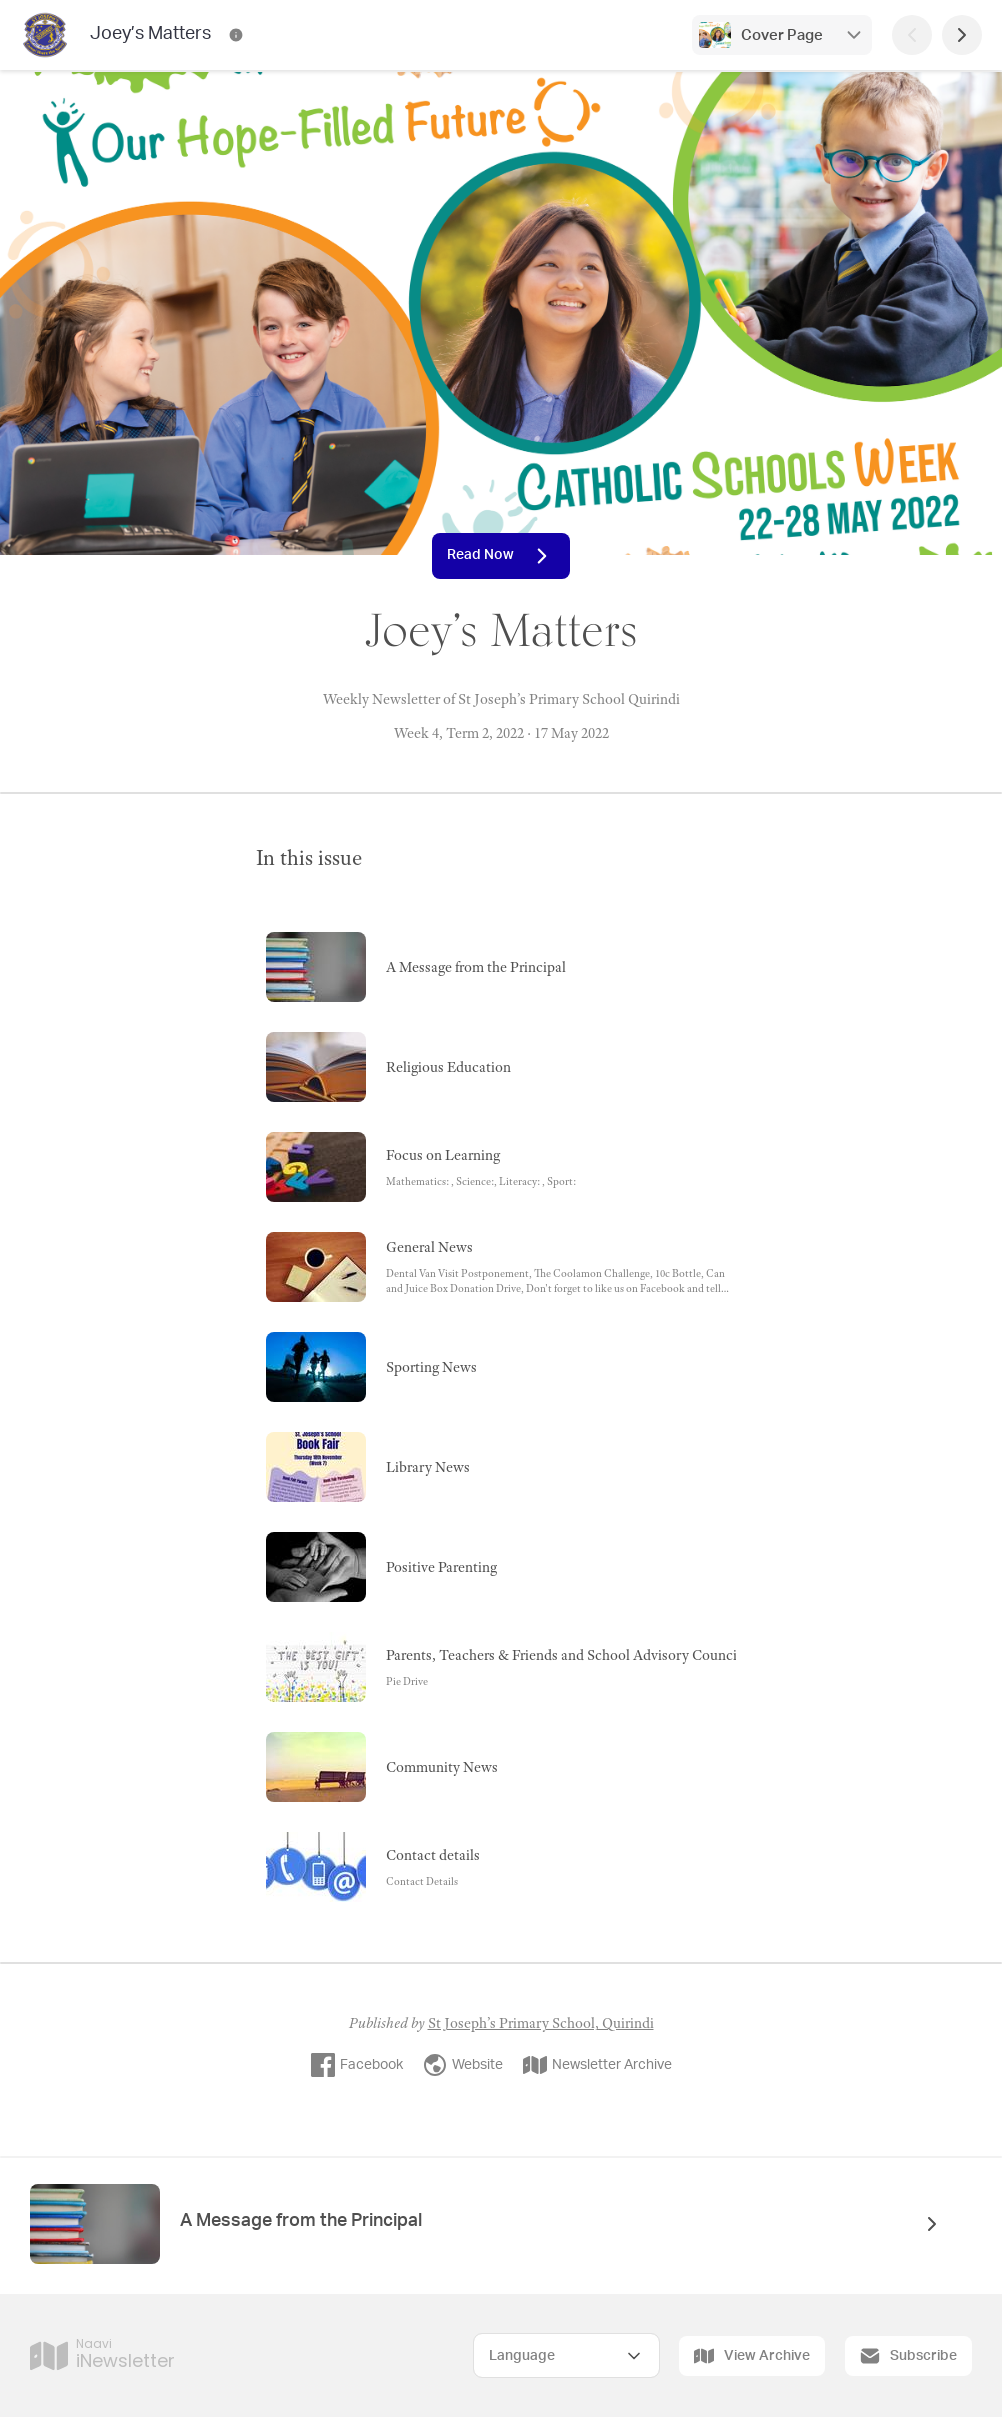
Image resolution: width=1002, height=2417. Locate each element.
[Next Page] (962, 35)
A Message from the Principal (301, 2221)
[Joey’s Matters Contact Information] (236, 35)
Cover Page (782, 35)
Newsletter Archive (597, 2065)
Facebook (357, 2065)
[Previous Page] (912, 35)
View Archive (752, 2356)
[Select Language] (566, 2355)
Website (463, 2065)
